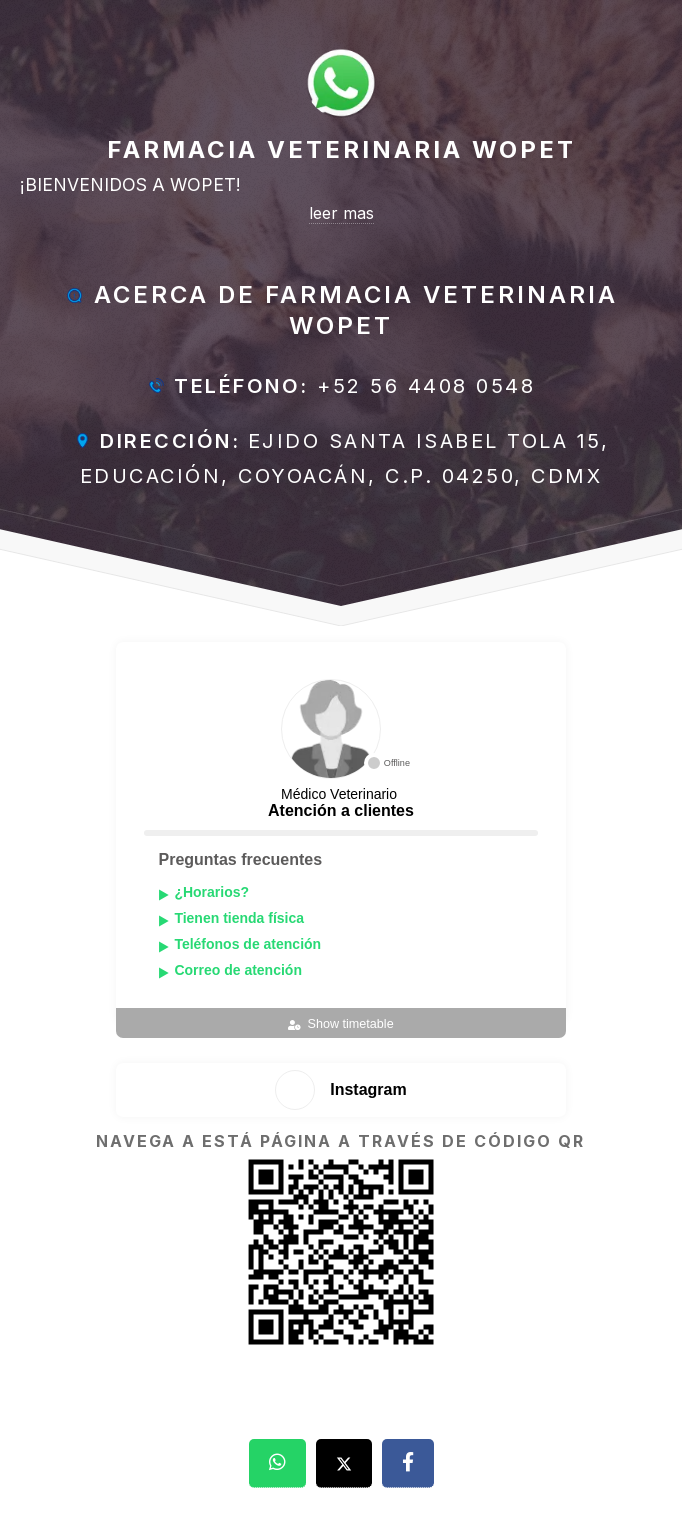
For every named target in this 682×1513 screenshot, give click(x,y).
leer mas (341, 213)
